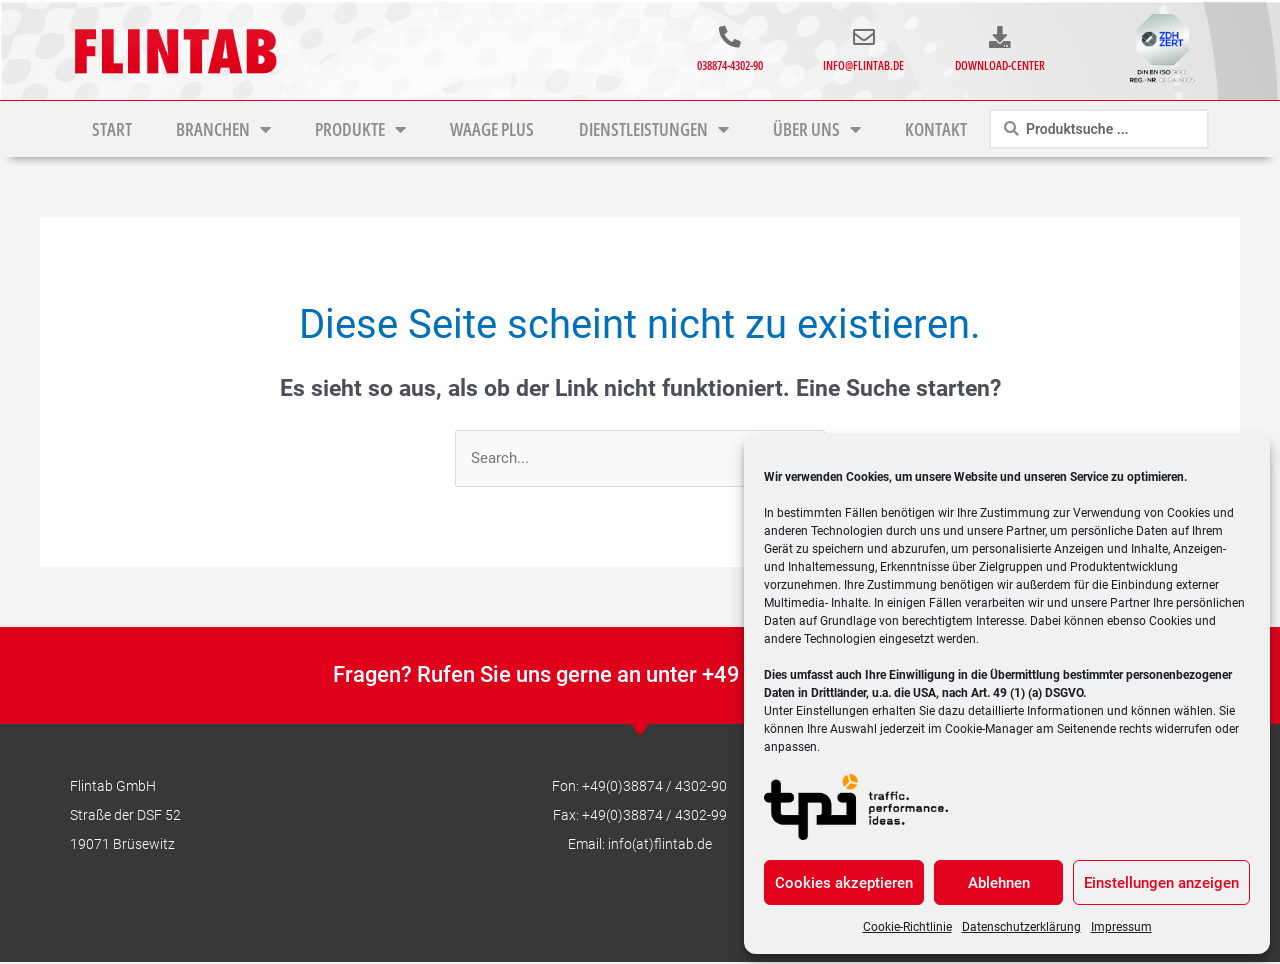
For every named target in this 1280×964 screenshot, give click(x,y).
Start (112, 129)
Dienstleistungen (654, 129)
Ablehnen (999, 883)
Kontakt (936, 129)
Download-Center (1000, 65)
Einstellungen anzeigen (1161, 883)
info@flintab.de (864, 65)
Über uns (817, 129)
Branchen (223, 129)
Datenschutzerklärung (1021, 927)
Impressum (1121, 927)
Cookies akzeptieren (844, 883)
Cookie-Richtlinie (907, 927)
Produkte (360, 129)
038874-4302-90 (730, 65)
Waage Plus (492, 129)
